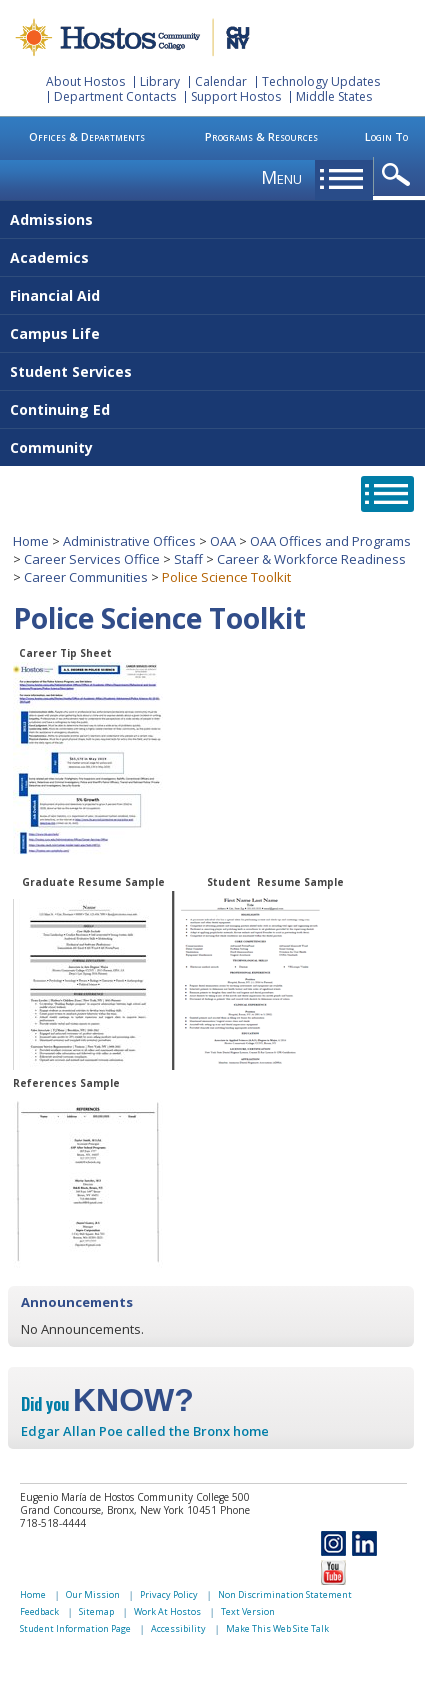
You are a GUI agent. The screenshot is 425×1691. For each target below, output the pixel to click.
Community (51, 447)
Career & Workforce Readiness (311, 559)
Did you (107, 1404)
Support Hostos (236, 96)
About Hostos (85, 81)
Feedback (39, 1611)
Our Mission (93, 1594)
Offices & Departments (87, 136)
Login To (386, 136)
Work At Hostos (167, 1611)
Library (160, 81)
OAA (223, 541)
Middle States (334, 96)
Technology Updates (321, 81)
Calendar (221, 81)
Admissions (51, 219)
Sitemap (96, 1611)
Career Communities (86, 577)
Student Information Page (75, 1628)
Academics (49, 257)
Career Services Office (92, 559)
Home (31, 541)
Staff (188, 559)
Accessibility (178, 1628)
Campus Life (55, 333)
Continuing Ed (60, 409)
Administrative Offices (129, 541)
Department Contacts (115, 96)
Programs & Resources (261, 136)
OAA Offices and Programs (330, 541)
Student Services (71, 371)
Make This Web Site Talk (277, 1628)
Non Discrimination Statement (285, 1594)
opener (399, 175)
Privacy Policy (169, 1594)
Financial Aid (55, 295)
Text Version (248, 1611)
